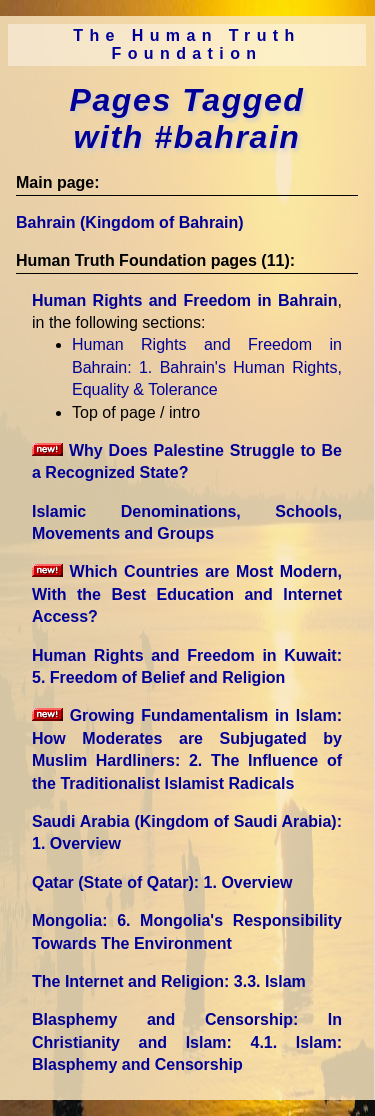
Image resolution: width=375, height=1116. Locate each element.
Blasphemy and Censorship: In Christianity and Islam (187, 1042)
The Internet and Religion (169, 981)
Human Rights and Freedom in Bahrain (185, 300)
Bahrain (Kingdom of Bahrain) (130, 222)
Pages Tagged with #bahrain (187, 118)
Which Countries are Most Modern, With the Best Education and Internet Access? (187, 594)
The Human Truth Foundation (187, 44)
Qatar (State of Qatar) (162, 882)
